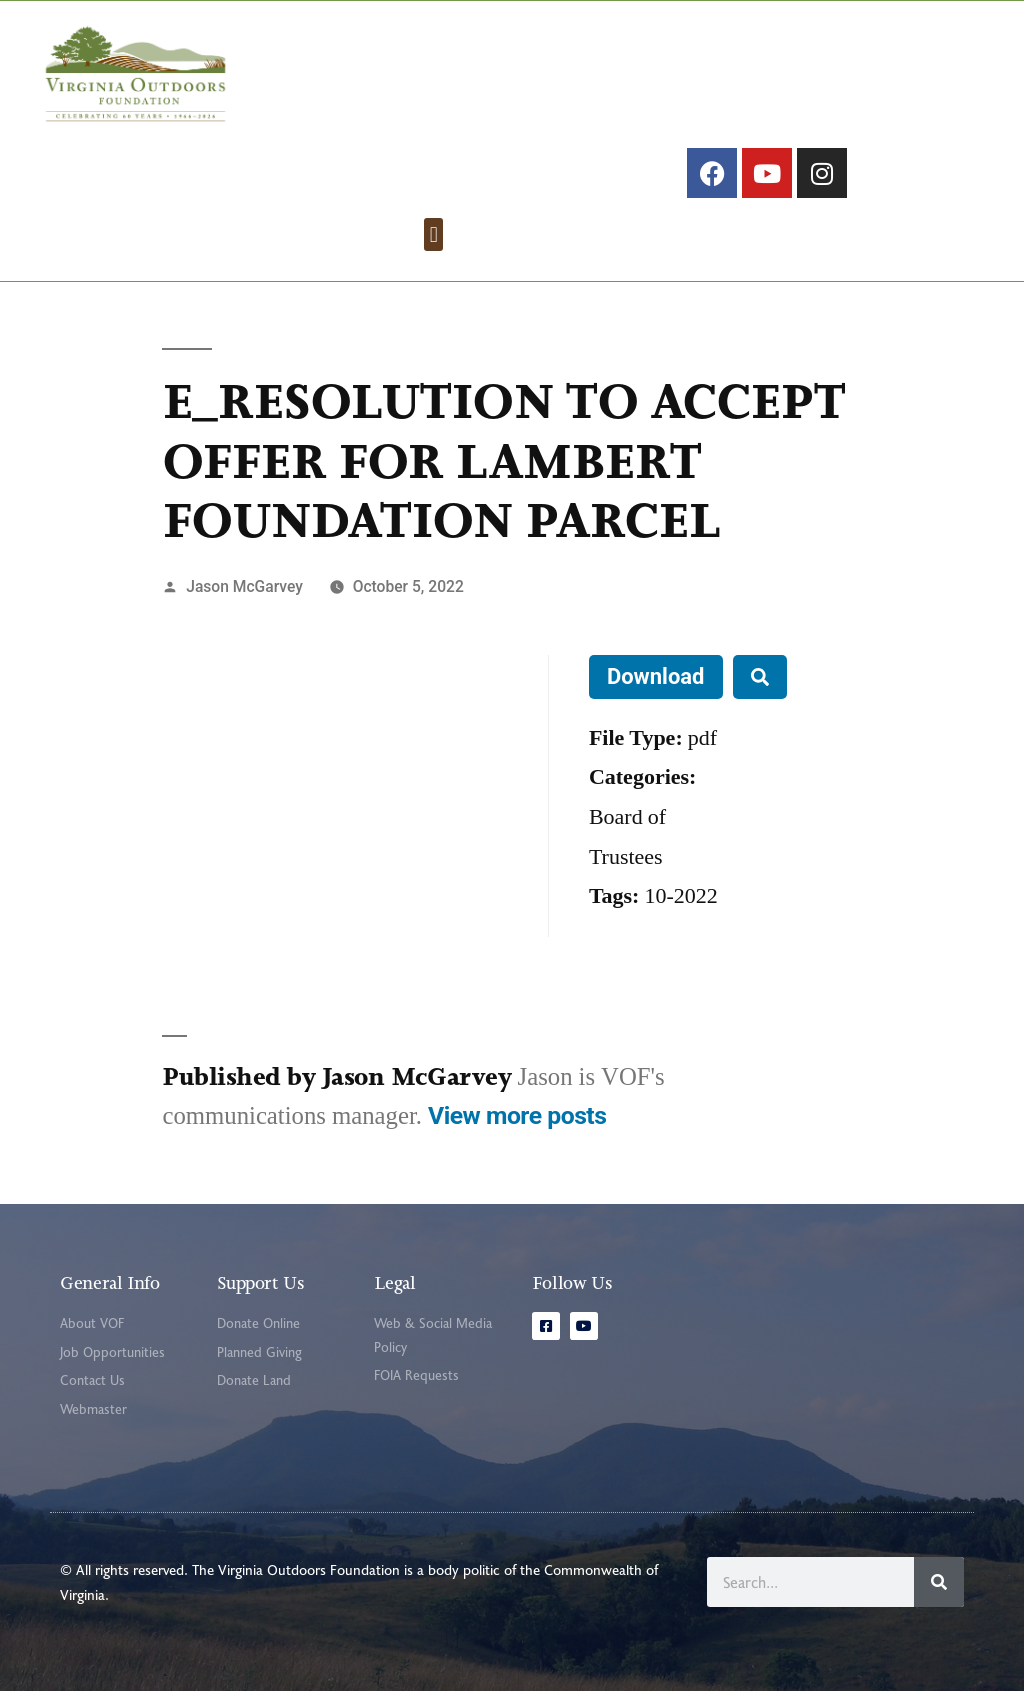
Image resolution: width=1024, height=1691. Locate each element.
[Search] (939, 1582)
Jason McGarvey (244, 586)
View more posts (517, 1115)
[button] (433, 234)
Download (656, 676)
